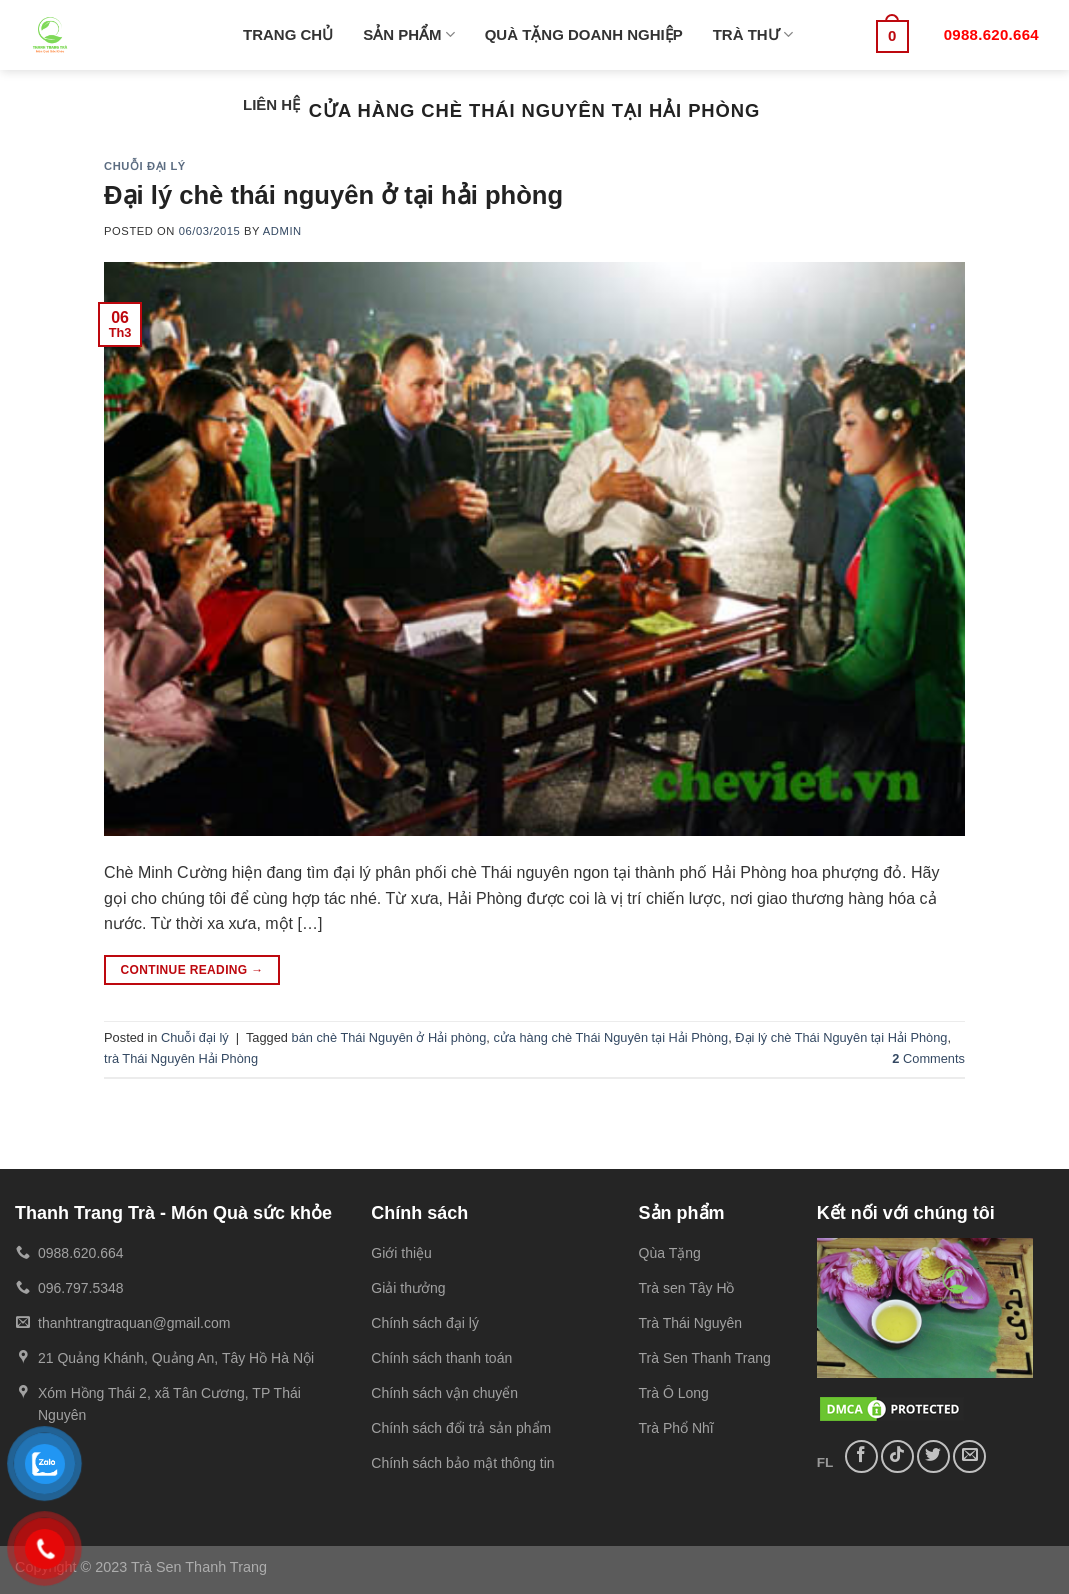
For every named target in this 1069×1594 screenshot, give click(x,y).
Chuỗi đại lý (145, 166)
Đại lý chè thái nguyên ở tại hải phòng (333, 195)
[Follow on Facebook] (861, 1456)
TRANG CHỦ (288, 34)
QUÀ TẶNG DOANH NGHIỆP (584, 34)
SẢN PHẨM (409, 34)
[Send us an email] (969, 1456)
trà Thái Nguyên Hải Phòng (181, 1058)
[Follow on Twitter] (933, 1456)
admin (282, 231)
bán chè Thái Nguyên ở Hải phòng (389, 1037)
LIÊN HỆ (271, 104)
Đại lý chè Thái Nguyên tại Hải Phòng (841, 1037)
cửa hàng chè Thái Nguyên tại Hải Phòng (610, 1037)
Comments (928, 1058)
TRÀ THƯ (753, 34)
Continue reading (191, 970)
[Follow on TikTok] (897, 1456)
